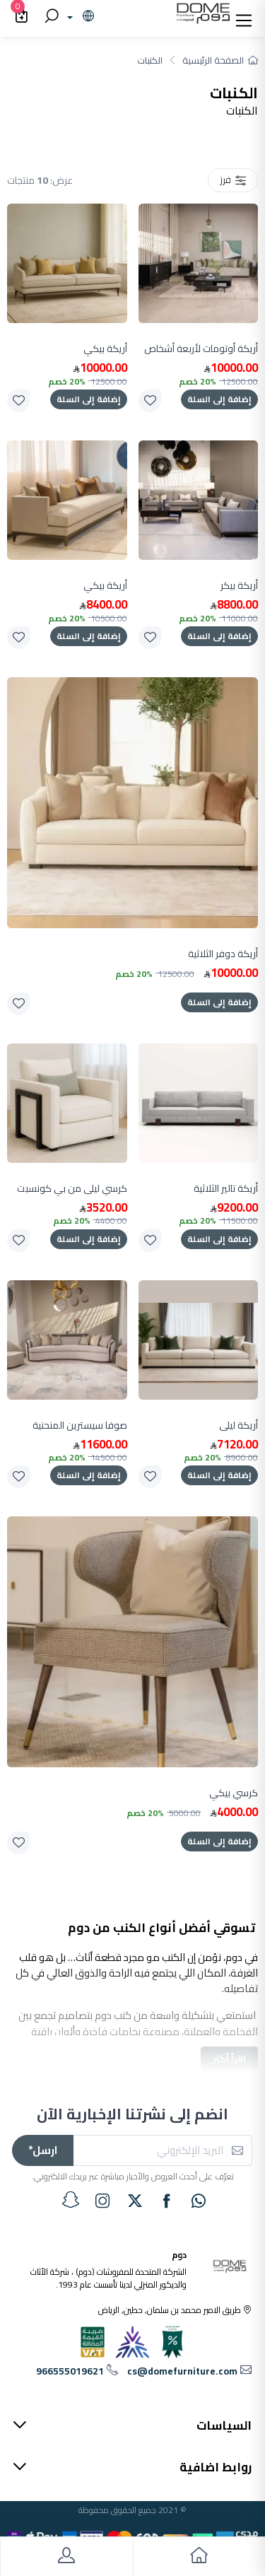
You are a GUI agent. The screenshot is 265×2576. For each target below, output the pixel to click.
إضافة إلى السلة (219, 399)
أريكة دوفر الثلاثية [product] (223, 954)
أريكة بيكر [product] (239, 585)
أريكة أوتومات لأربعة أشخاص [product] (201, 348)
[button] (244, 17)
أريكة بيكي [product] (105, 348)
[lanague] (79, 17)
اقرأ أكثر (229, 2058)
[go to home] (199, 2558)
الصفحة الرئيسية (220, 60)
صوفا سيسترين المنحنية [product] (80, 1425)
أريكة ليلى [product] (238, 1425)
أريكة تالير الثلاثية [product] (226, 1188)
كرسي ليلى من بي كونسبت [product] (72, 1188)
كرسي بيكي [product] (233, 1793)
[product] (199, 264)
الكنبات (150, 60)
